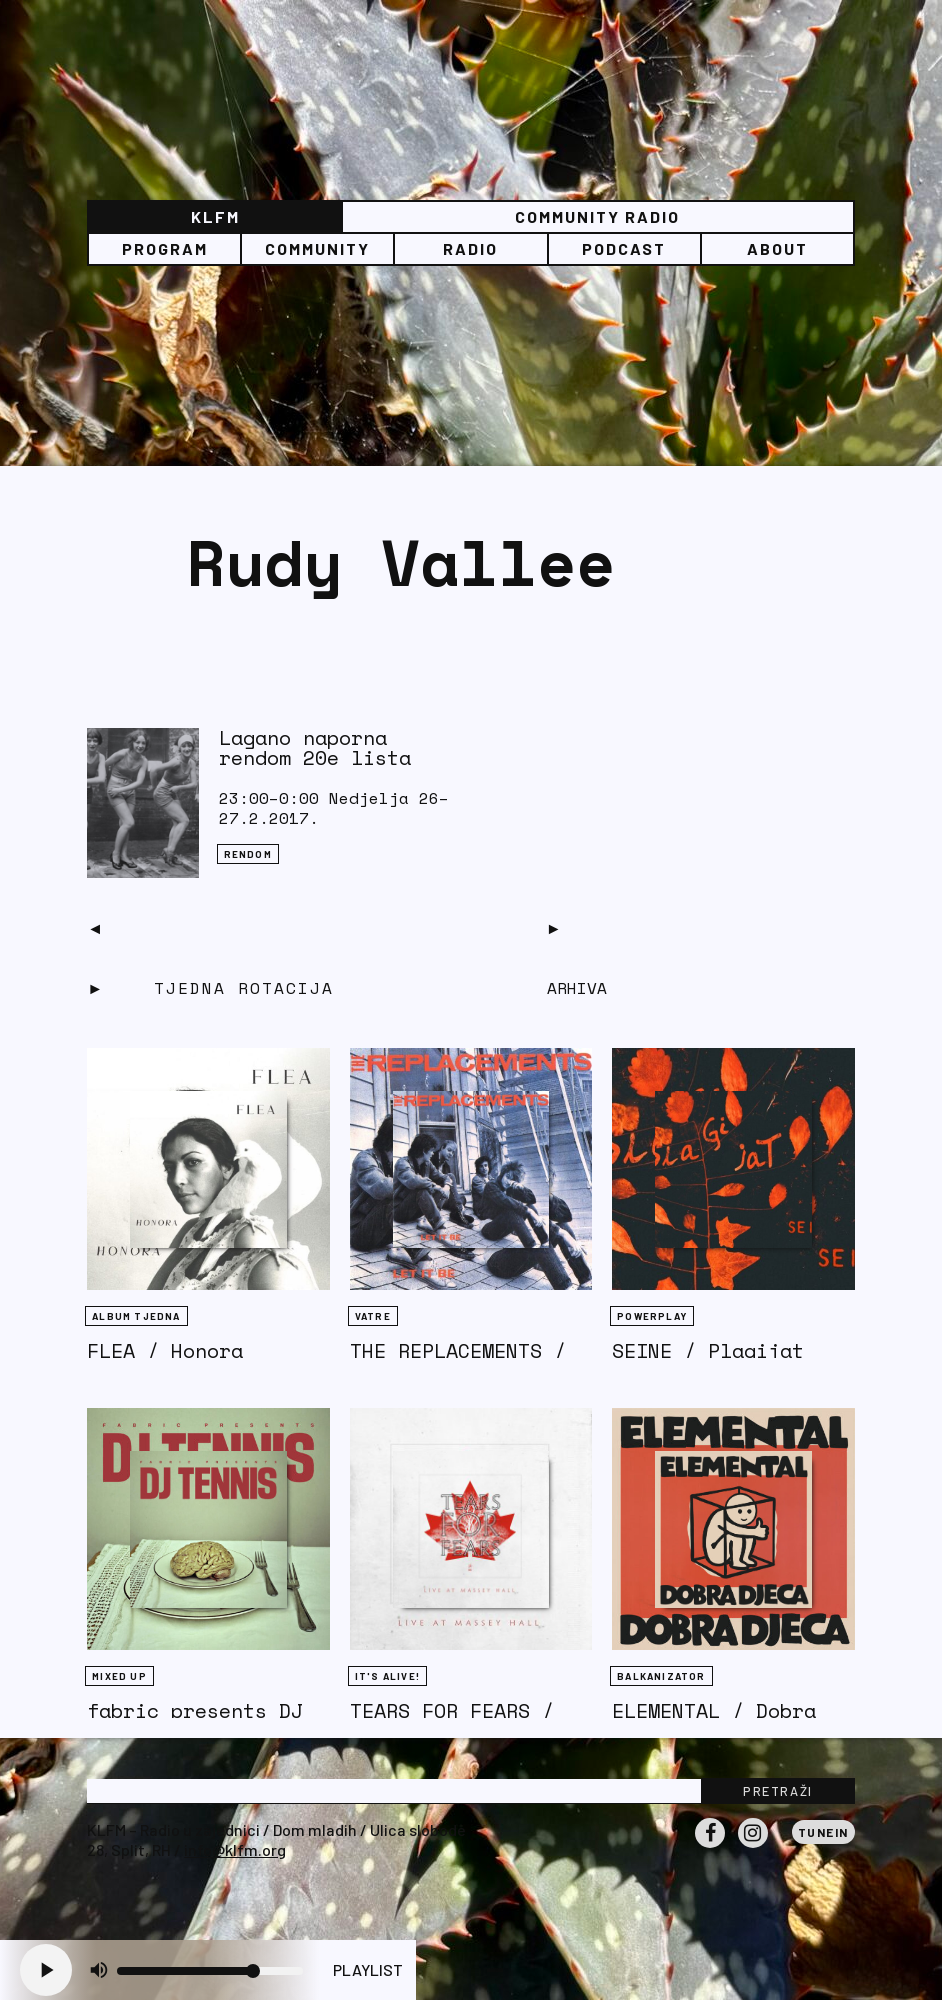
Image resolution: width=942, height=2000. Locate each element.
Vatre (373, 1316)
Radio (470, 248)
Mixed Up (119, 1676)
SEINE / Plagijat (708, 1350)
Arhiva (577, 988)
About (777, 248)
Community (317, 248)
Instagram (753, 1847)
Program (165, 248)
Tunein (823, 1832)
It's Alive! (387, 1676)
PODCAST (624, 248)
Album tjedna (136, 1316)
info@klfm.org (235, 1849)
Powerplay (652, 1316)
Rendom (248, 854)
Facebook (710, 1847)
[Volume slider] (210, 1971)
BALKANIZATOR (661, 1676)
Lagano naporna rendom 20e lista (315, 747)
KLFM (215, 216)
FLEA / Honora (165, 1350)
